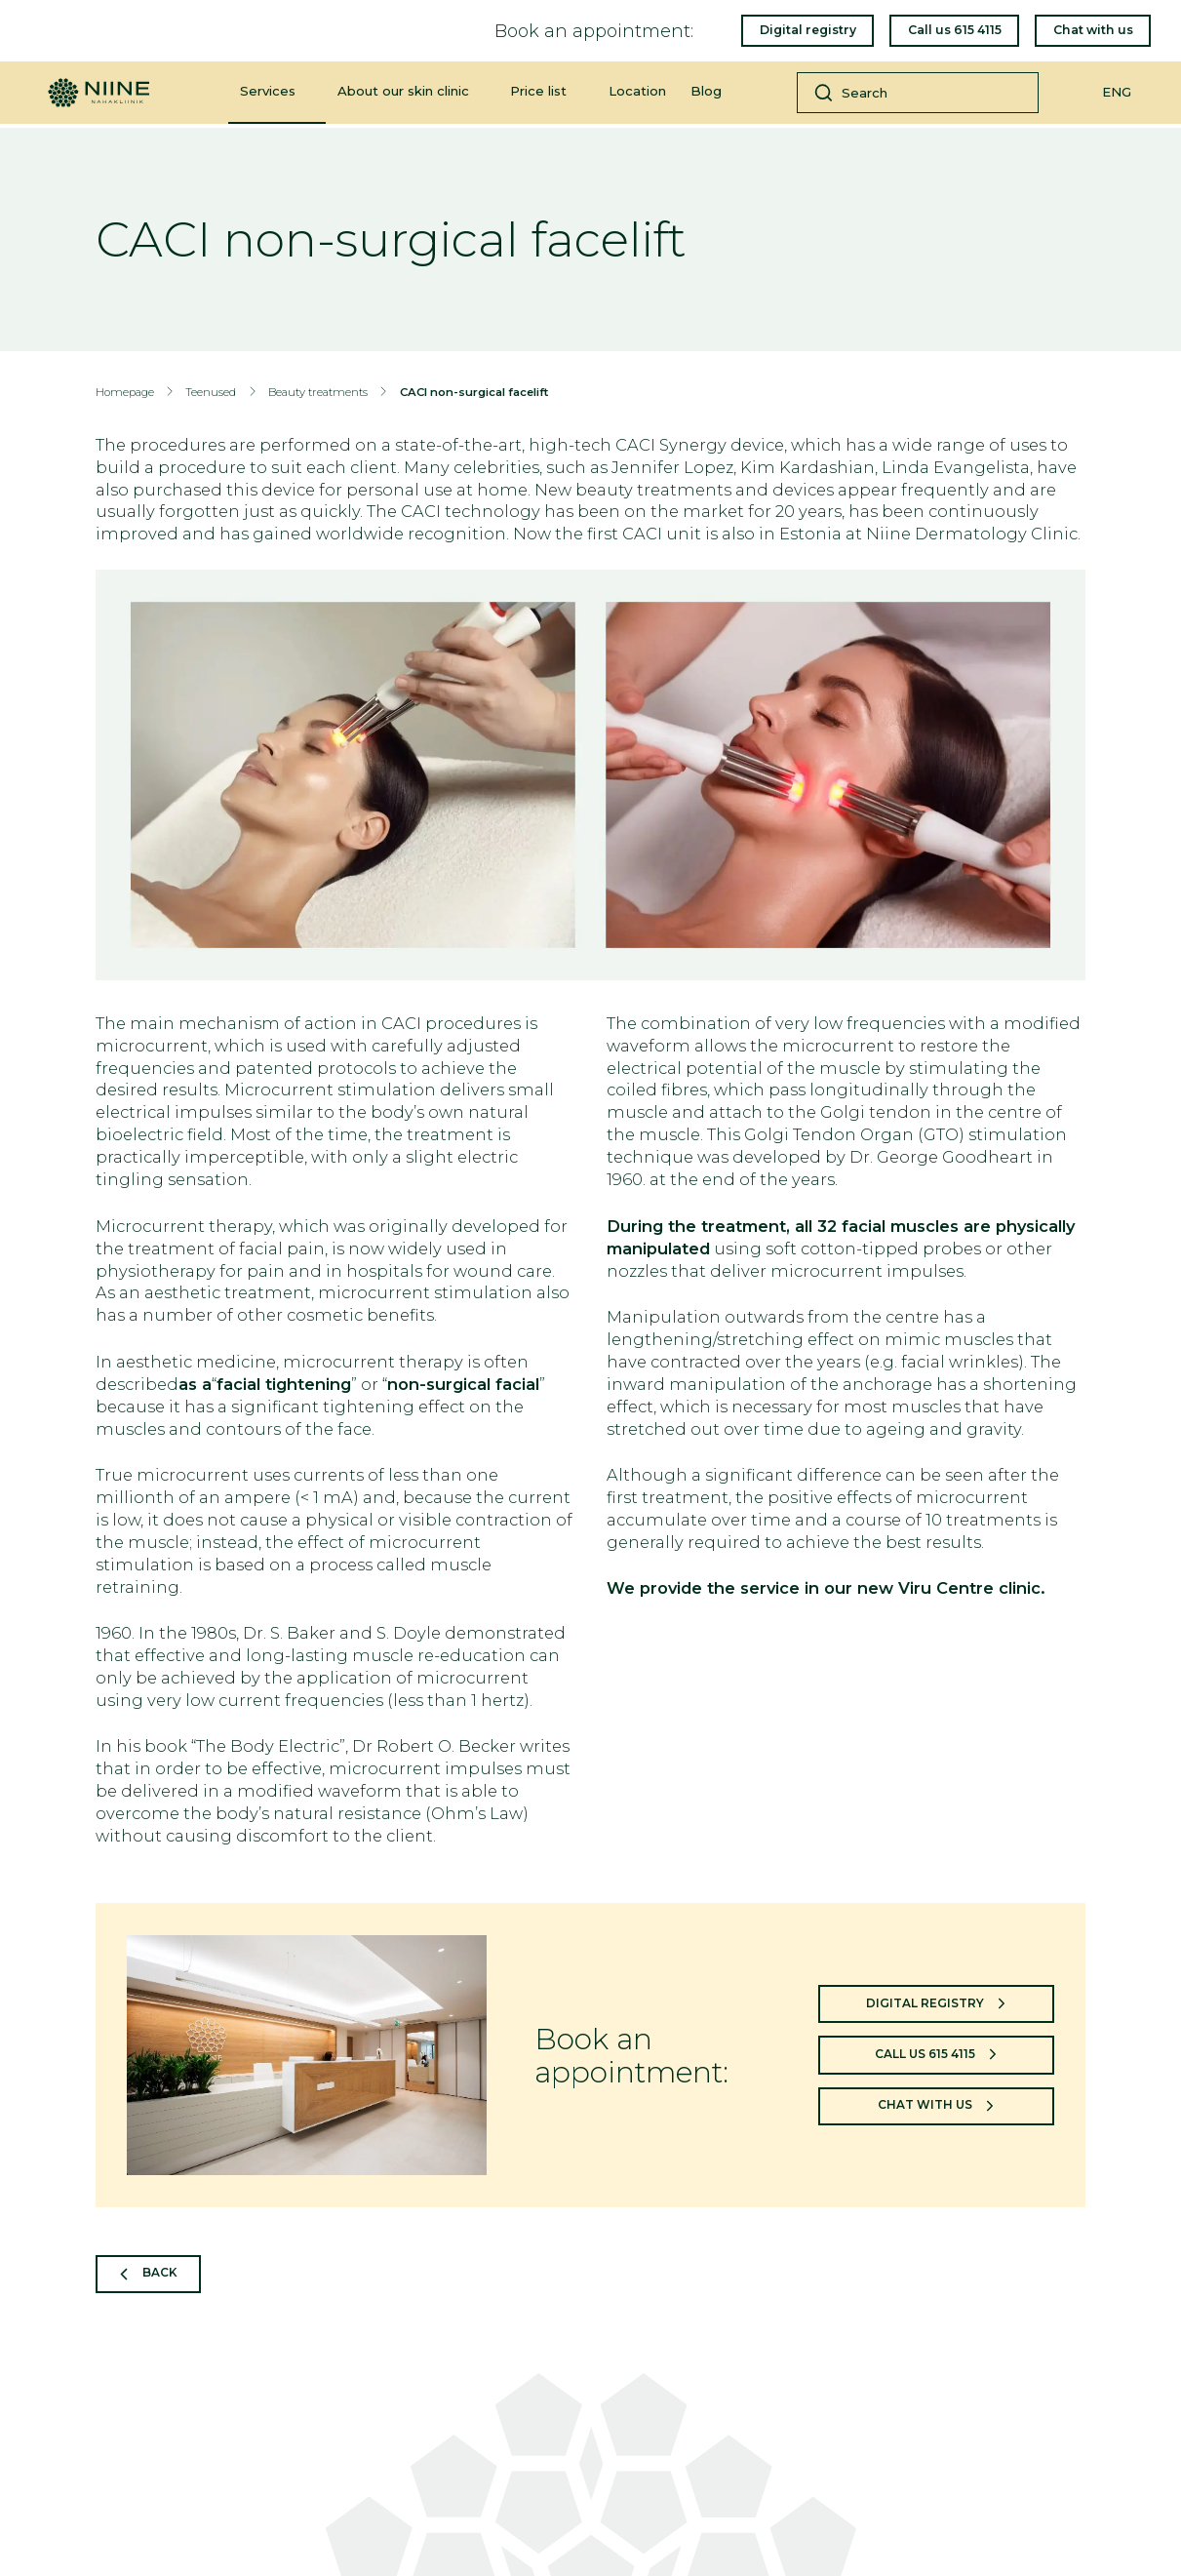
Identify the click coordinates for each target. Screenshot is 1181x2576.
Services (267, 94)
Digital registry (806, 31)
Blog (706, 94)
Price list (538, 94)
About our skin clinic (403, 94)
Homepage (125, 392)
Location (637, 94)
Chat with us (1091, 31)
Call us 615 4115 (953, 31)
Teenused (210, 392)
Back (162, 2274)
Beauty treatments (318, 392)
